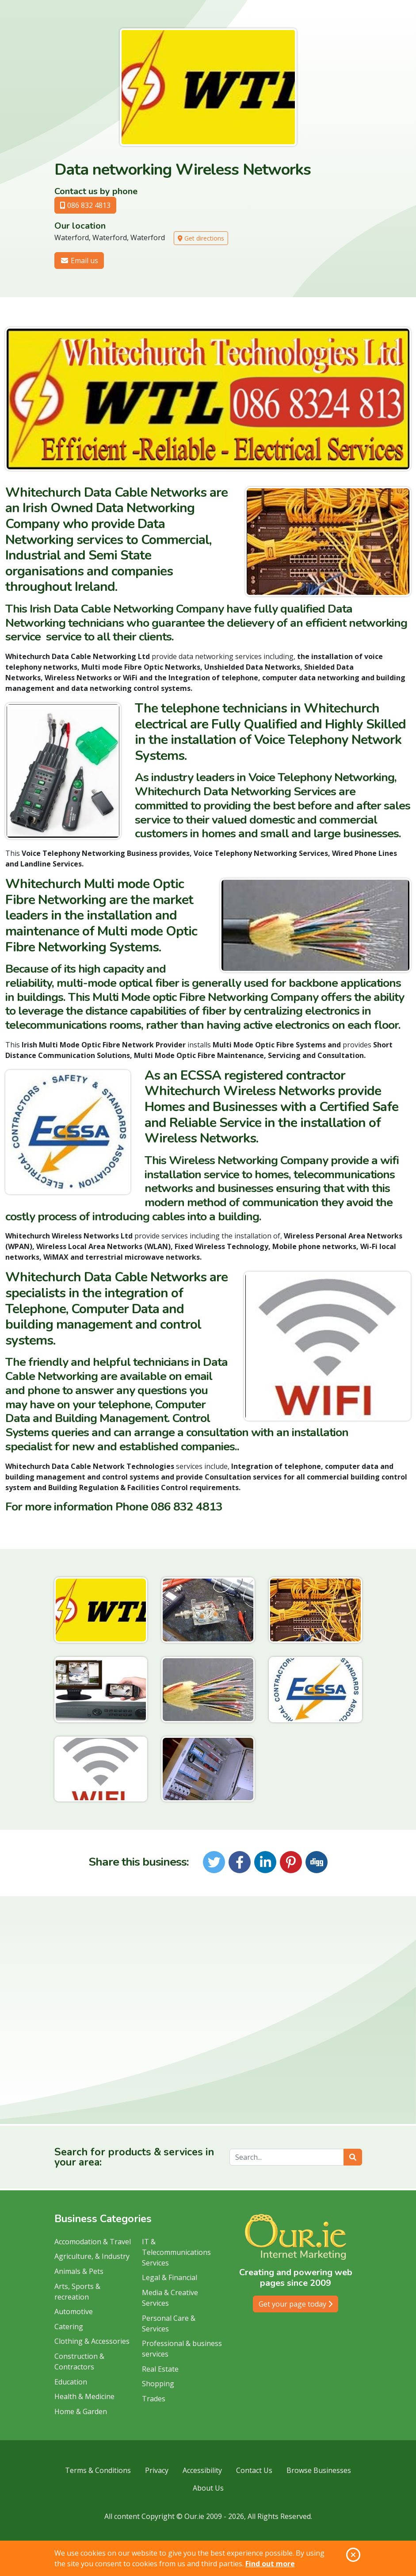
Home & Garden (80, 2411)
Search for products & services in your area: (134, 2157)
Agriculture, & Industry (92, 2256)
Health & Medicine (84, 2396)
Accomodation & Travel (92, 2241)
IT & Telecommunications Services (176, 2252)
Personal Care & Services (168, 2323)
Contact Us (254, 2470)
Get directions (201, 238)
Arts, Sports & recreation (77, 2291)
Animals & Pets (78, 2271)
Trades (153, 2399)
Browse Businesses (318, 2470)
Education (70, 2382)
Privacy (156, 2470)
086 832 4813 (85, 205)
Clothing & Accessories (92, 2341)
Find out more (270, 2563)
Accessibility (202, 2470)
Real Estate (160, 2369)
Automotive (73, 2311)
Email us (79, 260)
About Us (208, 2488)
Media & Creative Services (170, 2298)
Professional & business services (182, 2348)
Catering (68, 2326)
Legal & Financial (169, 2277)
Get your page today (295, 2304)
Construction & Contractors (79, 2361)
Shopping (158, 2383)
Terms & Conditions (98, 2470)
